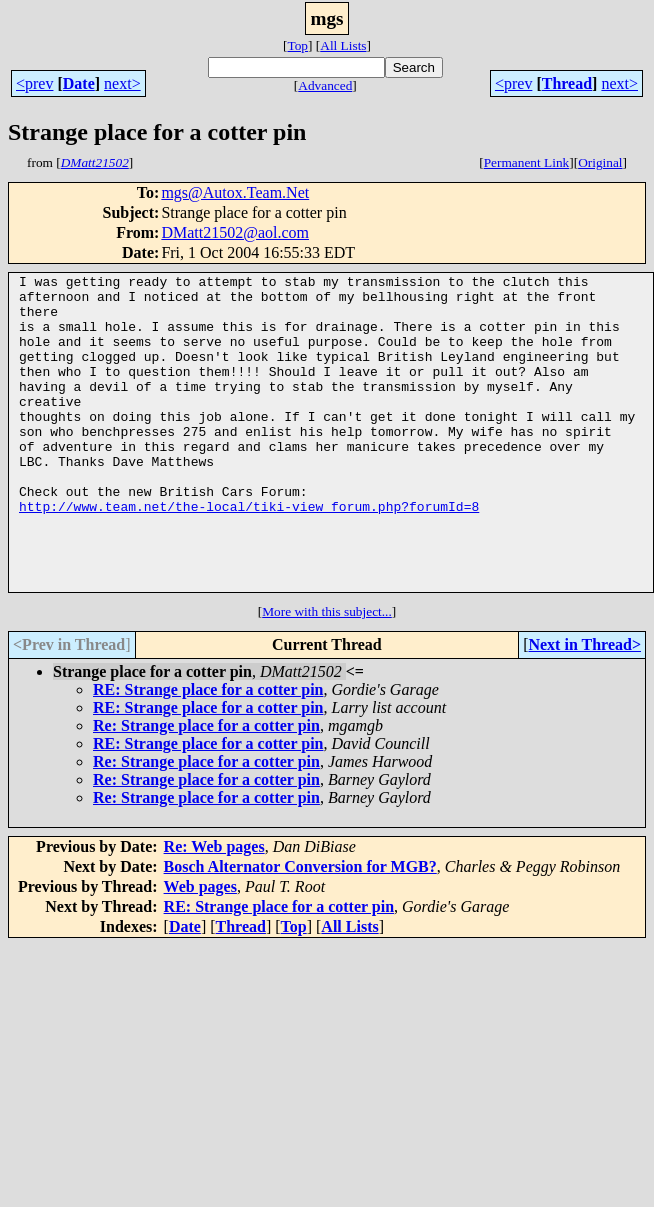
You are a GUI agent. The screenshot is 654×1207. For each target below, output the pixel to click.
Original (600, 162)
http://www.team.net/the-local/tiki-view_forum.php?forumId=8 (249, 554)
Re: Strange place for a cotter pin (206, 788)
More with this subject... (327, 674)
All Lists (343, 45)
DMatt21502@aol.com (235, 232)
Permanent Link (527, 162)
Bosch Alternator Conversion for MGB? (300, 929)
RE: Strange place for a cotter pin (208, 752)
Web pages (200, 949)
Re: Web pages (214, 909)
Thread (567, 83)
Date (79, 83)
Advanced (325, 85)
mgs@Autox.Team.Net (235, 192)
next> (122, 83)
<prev (34, 83)
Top (297, 45)
